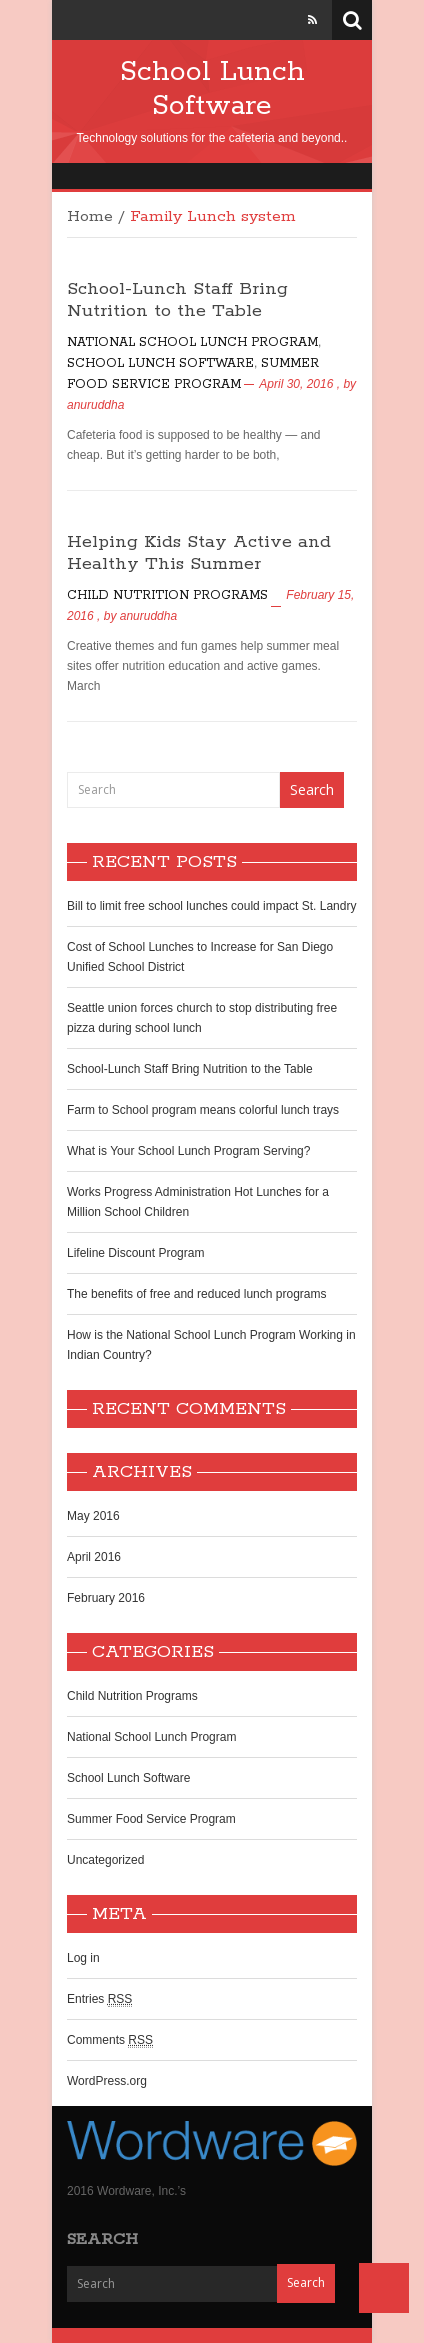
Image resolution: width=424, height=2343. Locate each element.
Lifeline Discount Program (135, 1253)
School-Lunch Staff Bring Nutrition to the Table (177, 300)
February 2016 (106, 1598)
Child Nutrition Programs (167, 595)
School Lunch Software (212, 89)
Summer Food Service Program (151, 1819)
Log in (83, 1958)
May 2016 (93, 1516)
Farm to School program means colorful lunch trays (203, 1110)
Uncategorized (105, 1860)
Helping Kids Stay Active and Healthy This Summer (199, 553)
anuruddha (95, 405)
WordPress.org (107, 2081)
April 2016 (94, 1557)
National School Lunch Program (192, 342)
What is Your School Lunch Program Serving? (188, 1151)
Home (90, 217)
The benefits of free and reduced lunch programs (197, 1294)
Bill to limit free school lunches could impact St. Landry (211, 906)
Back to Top (384, 2288)
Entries (99, 1999)
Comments (110, 2040)
